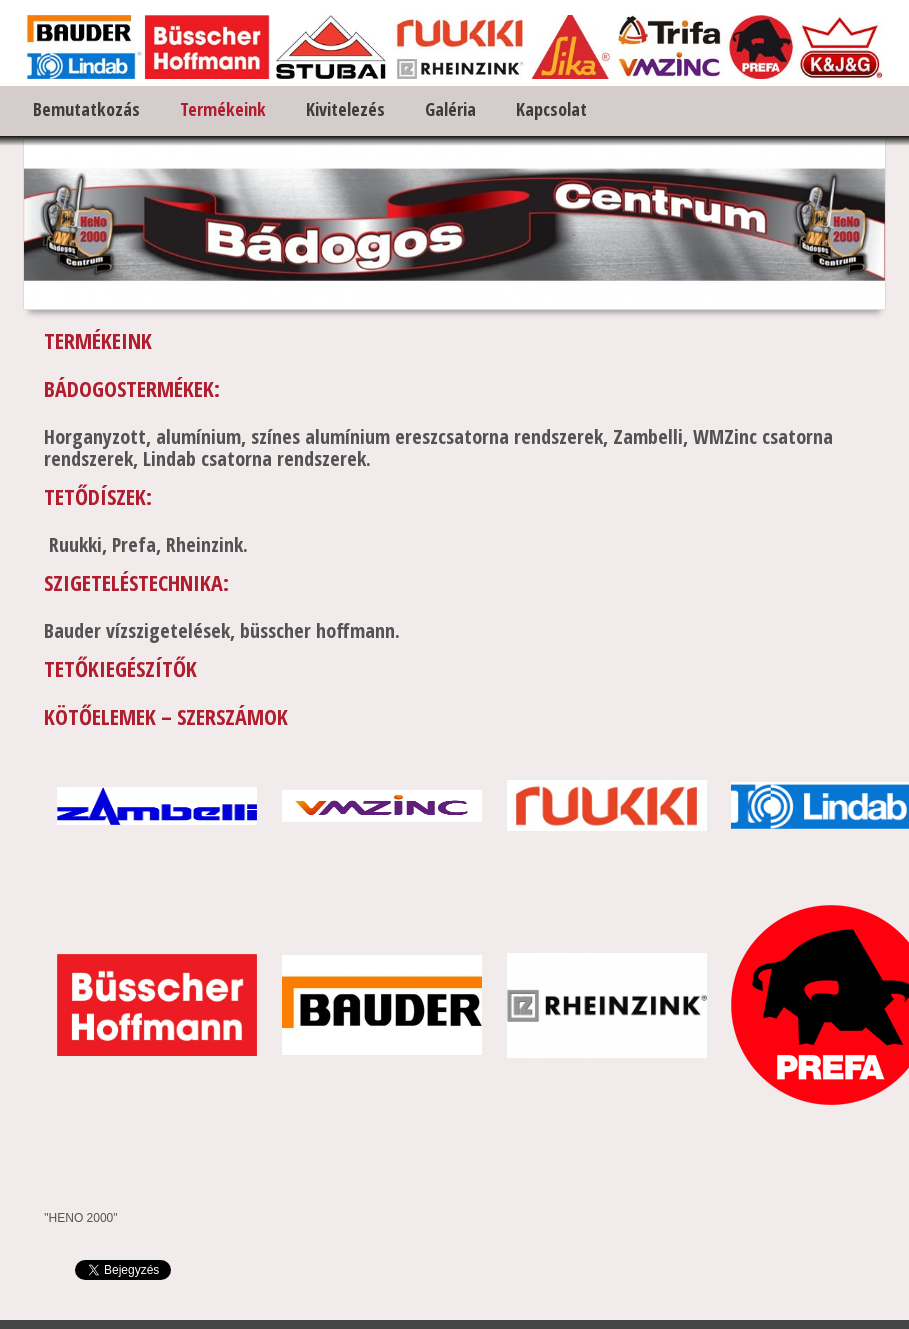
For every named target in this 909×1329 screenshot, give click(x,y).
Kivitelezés (345, 109)
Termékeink (223, 109)
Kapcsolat (551, 109)
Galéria (450, 109)
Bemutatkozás (86, 109)
